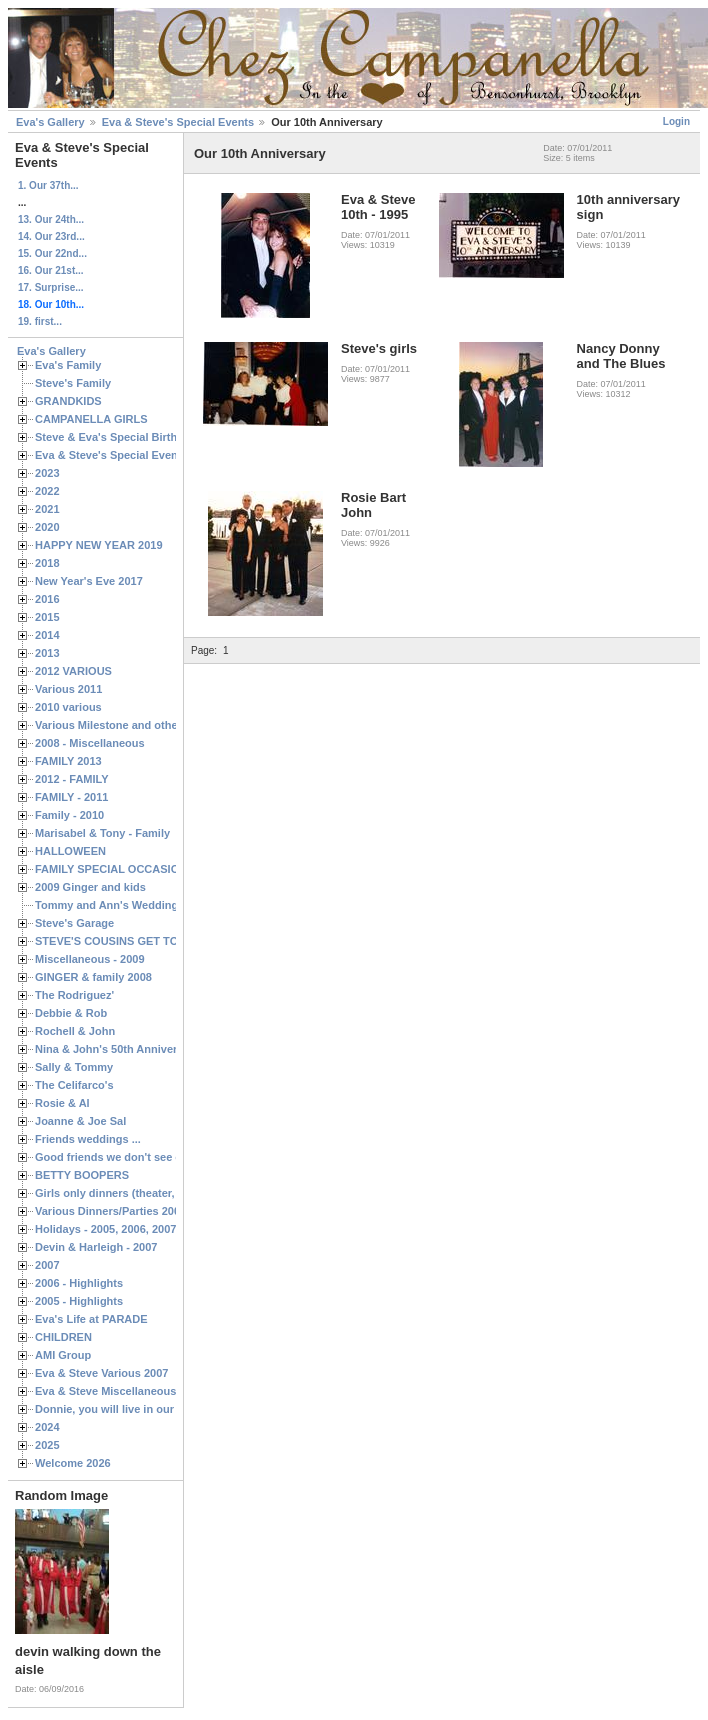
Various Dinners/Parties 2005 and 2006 (135, 1211)
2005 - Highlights (79, 1301)
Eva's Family (68, 365)
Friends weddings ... (88, 1139)
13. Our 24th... (51, 219)
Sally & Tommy (74, 1067)
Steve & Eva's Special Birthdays (118, 437)
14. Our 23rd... (51, 236)
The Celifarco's (74, 1085)
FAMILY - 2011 (71, 797)
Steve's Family (73, 383)
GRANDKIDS (68, 401)
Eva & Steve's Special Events (178, 122)
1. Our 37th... (48, 185)
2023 (47, 473)
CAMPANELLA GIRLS (91, 419)
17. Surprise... (51, 287)
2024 (47, 1427)
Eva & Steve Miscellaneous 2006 (119, 1391)
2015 (47, 617)
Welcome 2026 (73, 1463)
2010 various (68, 707)
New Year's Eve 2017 (89, 581)
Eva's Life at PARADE (91, 1319)
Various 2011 (68, 689)
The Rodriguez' (74, 995)
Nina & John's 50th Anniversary (117, 1049)
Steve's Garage (74, 923)
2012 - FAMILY (72, 779)
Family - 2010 (69, 815)
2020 (47, 527)
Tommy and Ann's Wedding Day (118, 905)
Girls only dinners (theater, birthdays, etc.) (145, 1193)
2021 (47, 509)
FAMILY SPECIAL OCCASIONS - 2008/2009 (145, 869)
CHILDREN (63, 1337)
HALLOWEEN (70, 851)
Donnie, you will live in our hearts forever (142, 1409)
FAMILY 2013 (68, 761)
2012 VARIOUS (73, 671)
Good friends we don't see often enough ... (146, 1157)
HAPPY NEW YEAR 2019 (99, 545)
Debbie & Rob (71, 1013)
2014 (47, 635)
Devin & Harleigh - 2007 (96, 1247)
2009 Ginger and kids (90, 887)
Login (676, 121)
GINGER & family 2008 (93, 977)
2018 (47, 563)
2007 (47, 1265)
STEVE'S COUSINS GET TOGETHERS (133, 941)
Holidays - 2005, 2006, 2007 (105, 1229)
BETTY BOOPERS (82, 1175)
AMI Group (63, 1355)
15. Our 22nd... (52, 253)
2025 (47, 1445)
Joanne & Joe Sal (80, 1121)
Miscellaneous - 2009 (90, 959)
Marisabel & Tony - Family (102, 833)
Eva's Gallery (50, 122)
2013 (47, 653)
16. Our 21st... (51, 270)
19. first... (40, 321)
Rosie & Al (62, 1103)
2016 (47, 599)
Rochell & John (75, 1031)
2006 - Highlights (79, 1283)
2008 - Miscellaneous (90, 743)
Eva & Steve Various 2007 (102, 1373)
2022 (47, 491)
